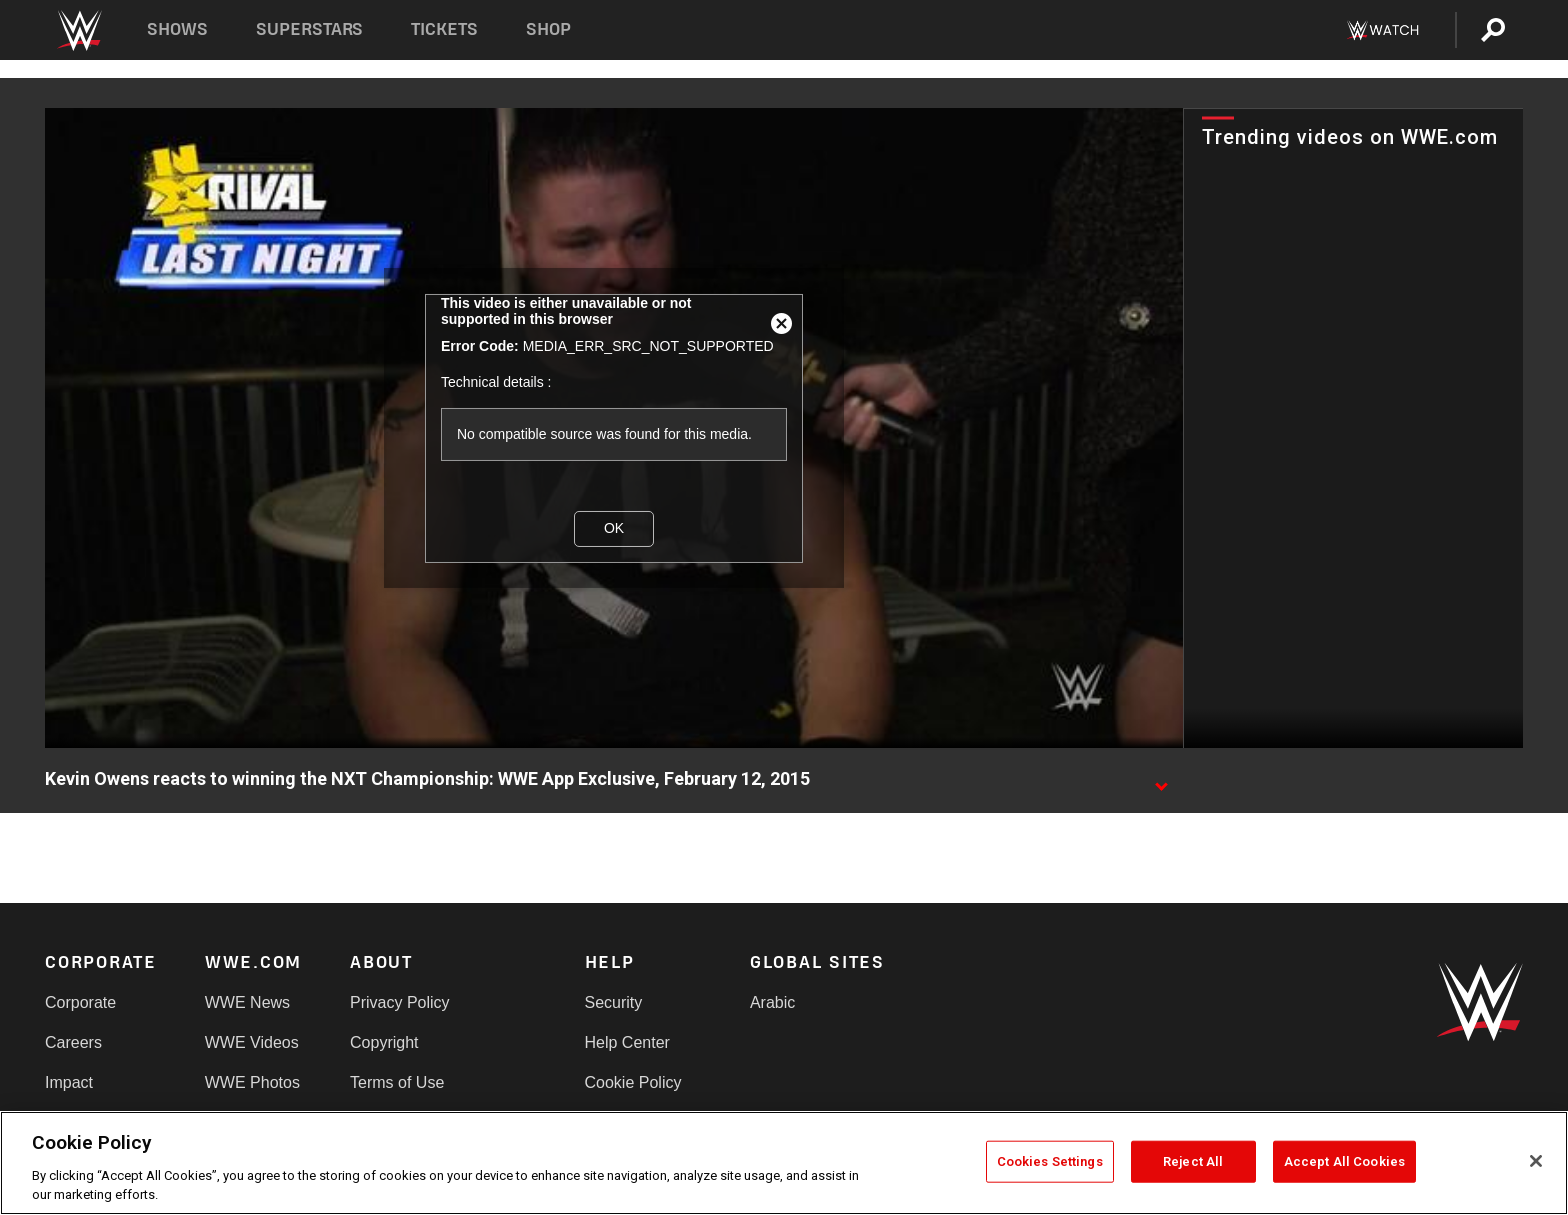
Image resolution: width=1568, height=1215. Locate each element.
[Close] (1536, 1161)
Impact (69, 1082)
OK (614, 528)
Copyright (384, 1042)
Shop (548, 29)
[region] (784, 1163)
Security (614, 1002)
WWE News (247, 1002)
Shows (177, 29)
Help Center (627, 1042)
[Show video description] (1161, 780)
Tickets (444, 29)
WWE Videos (252, 1042)
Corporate (80, 1002)
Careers (73, 1042)
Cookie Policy (633, 1082)
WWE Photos (252, 1082)
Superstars (310, 29)
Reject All (1193, 1161)
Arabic (772, 1002)
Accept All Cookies (1344, 1161)
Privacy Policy (400, 1002)
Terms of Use (397, 1082)
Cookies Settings (1050, 1161)
